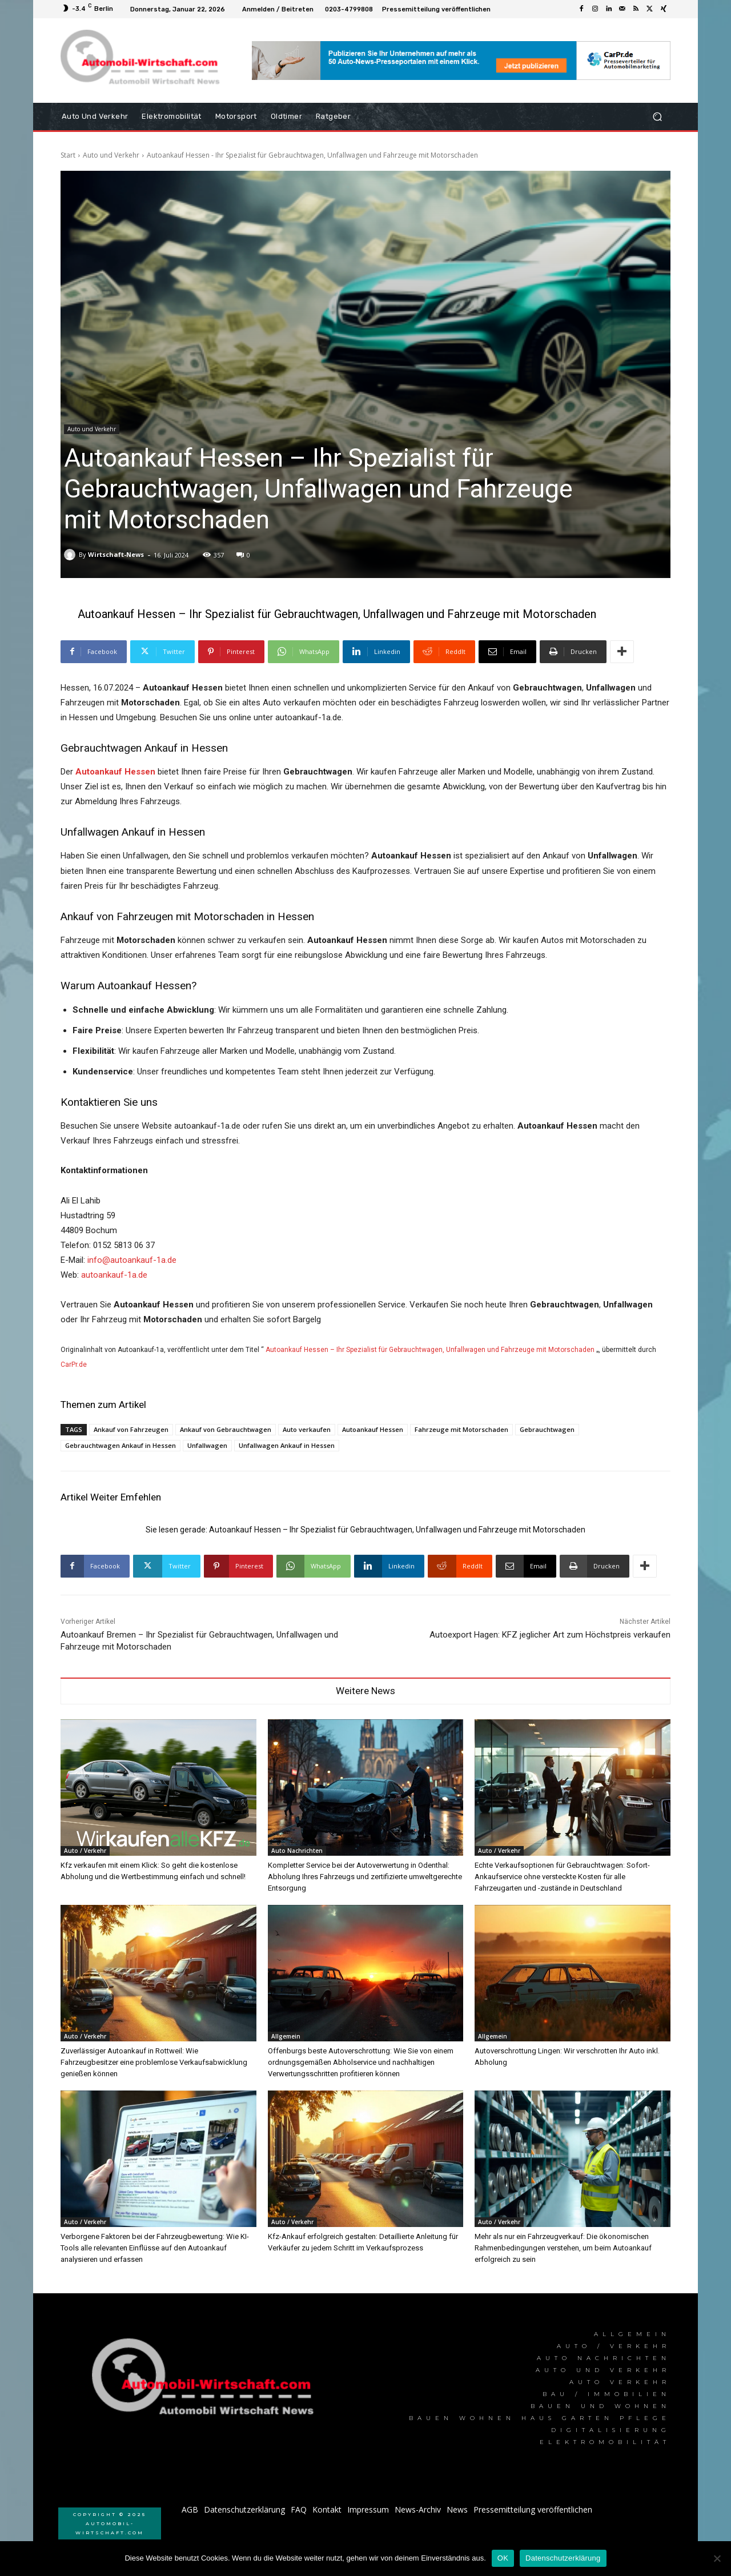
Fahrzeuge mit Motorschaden (461, 1429)
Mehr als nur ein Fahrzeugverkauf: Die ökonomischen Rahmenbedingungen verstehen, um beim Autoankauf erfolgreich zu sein (563, 2248)
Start (68, 155)
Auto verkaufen (307, 1429)
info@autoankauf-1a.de (131, 1260)
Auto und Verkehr (111, 155)
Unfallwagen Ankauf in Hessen (287, 1445)
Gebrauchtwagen (547, 1429)
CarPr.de (74, 1365)
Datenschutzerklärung (562, 2558)
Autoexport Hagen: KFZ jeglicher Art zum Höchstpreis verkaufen (549, 1635)
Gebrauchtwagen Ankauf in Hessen (120, 1445)
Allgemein (285, 2036)
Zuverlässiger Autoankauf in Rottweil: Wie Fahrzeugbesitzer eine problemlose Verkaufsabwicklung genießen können (154, 2062)
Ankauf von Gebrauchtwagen (225, 1429)
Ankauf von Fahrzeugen (131, 1429)
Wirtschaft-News (116, 554)
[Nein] (716, 2558)
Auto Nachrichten (297, 1851)
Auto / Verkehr (85, 1851)
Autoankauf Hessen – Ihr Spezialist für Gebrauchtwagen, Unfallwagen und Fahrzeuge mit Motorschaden (430, 1350)
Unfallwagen (207, 1445)
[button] (657, 116)
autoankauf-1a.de (114, 1275)
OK (502, 2558)
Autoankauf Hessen (372, 1429)
